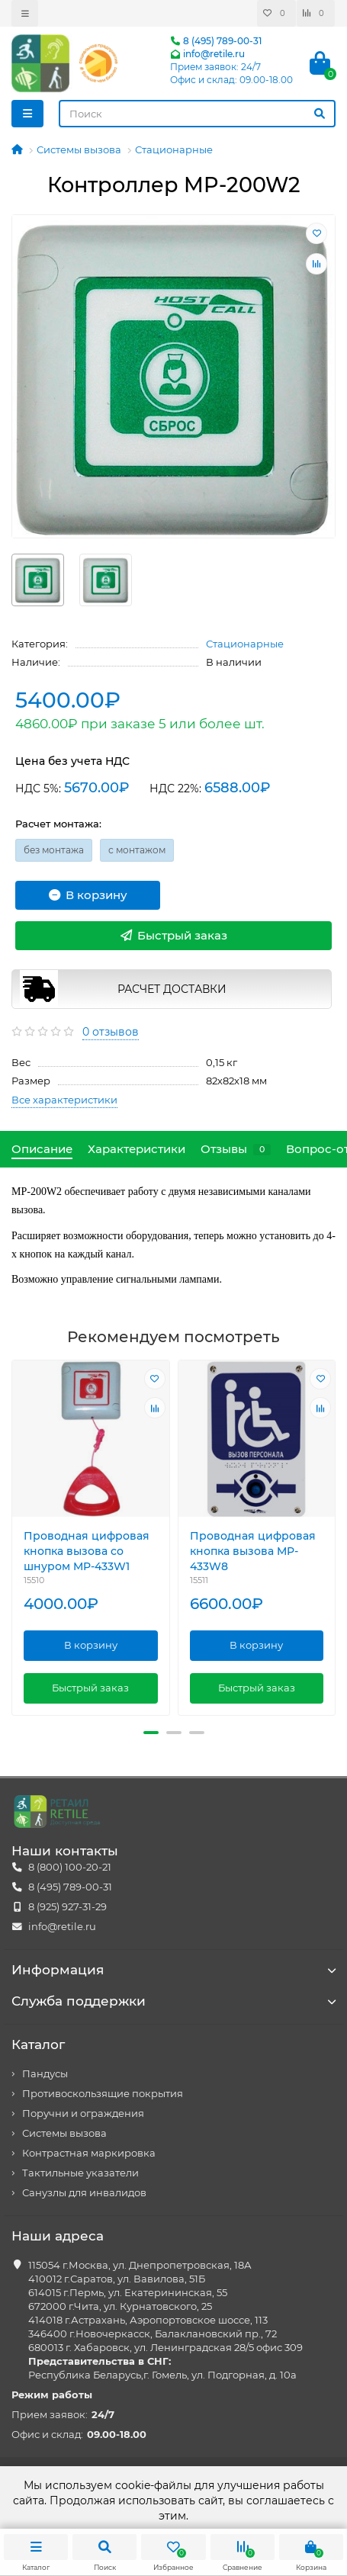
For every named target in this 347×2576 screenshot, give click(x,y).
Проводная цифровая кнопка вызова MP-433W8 (253, 1552)
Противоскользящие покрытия (102, 2093)
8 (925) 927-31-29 (67, 1907)
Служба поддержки (173, 2001)
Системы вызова (79, 149)
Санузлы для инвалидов (84, 2193)
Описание (41, 1149)
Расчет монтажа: (58, 823)
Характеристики (136, 1149)
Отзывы (236, 1149)
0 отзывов (110, 1032)
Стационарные (174, 149)
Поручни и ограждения (83, 2113)
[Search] (197, 113)
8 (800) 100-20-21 (69, 1867)
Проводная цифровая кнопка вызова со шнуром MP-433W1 (86, 1552)
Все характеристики (64, 1100)
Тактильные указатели (80, 2173)
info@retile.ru (207, 53)
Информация (173, 1969)
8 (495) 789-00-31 (216, 41)
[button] (151, 1732)
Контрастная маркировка (89, 2153)
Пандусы (45, 2074)
